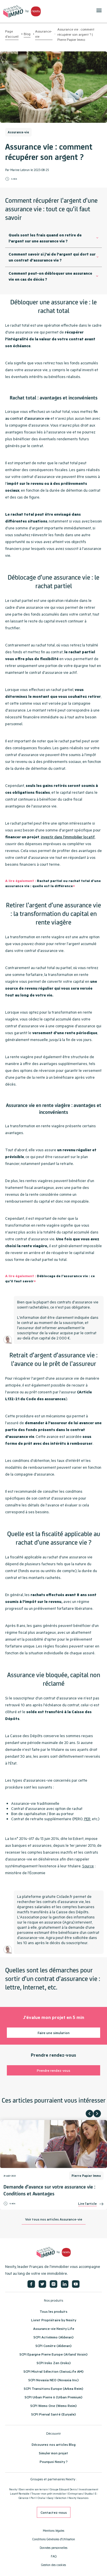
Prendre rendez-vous (53, 2070)
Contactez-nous (54, 2512)
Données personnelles (53, 2548)
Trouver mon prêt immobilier (48, 2493)
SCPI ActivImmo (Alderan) (53, 2337)
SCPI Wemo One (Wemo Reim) (53, 2405)
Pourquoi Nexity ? (54, 2461)
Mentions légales (53, 2531)
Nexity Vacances (78, 2498)
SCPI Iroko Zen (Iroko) (54, 2362)
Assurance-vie (43, 34)
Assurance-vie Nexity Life (53, 2328)
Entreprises (75, 2493)
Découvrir (53, 2433)
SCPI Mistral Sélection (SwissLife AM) (53, 2371)
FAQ (53, 2556)
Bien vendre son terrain (33, 2489)
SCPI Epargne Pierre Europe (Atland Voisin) (53, 2354)
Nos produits (53, 2300)
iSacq (50, 2498)
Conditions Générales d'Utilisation (53, 2539)
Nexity (13, 2489)
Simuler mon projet (53, 2453)
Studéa (89, 2493)
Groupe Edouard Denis (63, 2489)
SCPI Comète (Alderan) (53, 2345)
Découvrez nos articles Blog (54, 2444)
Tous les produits (53, 2311)
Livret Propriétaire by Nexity (53, 2320)
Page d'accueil (12, 34)
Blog (27, 33)
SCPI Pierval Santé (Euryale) (53, 2414)
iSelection (60, 2498)
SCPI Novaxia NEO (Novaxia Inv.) (53, 2380)
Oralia (41, 2498)
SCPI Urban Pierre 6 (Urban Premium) (53, 2397)
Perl (33, 2498)
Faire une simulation (54, 2032)
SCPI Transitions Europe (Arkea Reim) (53, 2388)
